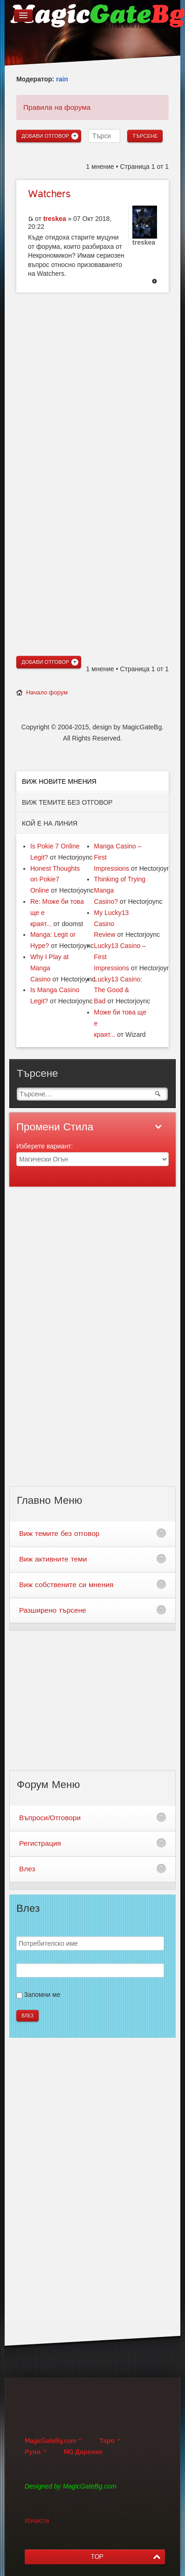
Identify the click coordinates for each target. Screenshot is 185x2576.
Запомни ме (42, 1994)
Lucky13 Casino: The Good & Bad (118, 990)
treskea (54, 218)
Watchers (49, 194)
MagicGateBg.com (50, 2440)
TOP (97, 2556)
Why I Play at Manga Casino (49, 968)
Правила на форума (56, 107)
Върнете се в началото (154, 282)
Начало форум (47, 692)
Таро (107, 2440)
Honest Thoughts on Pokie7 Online (55, 879)
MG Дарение (83, 2452)
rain (62, 79)
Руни (33, 2452)
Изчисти (37, 2520)
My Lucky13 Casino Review (111, 924)
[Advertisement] (87, 384)
